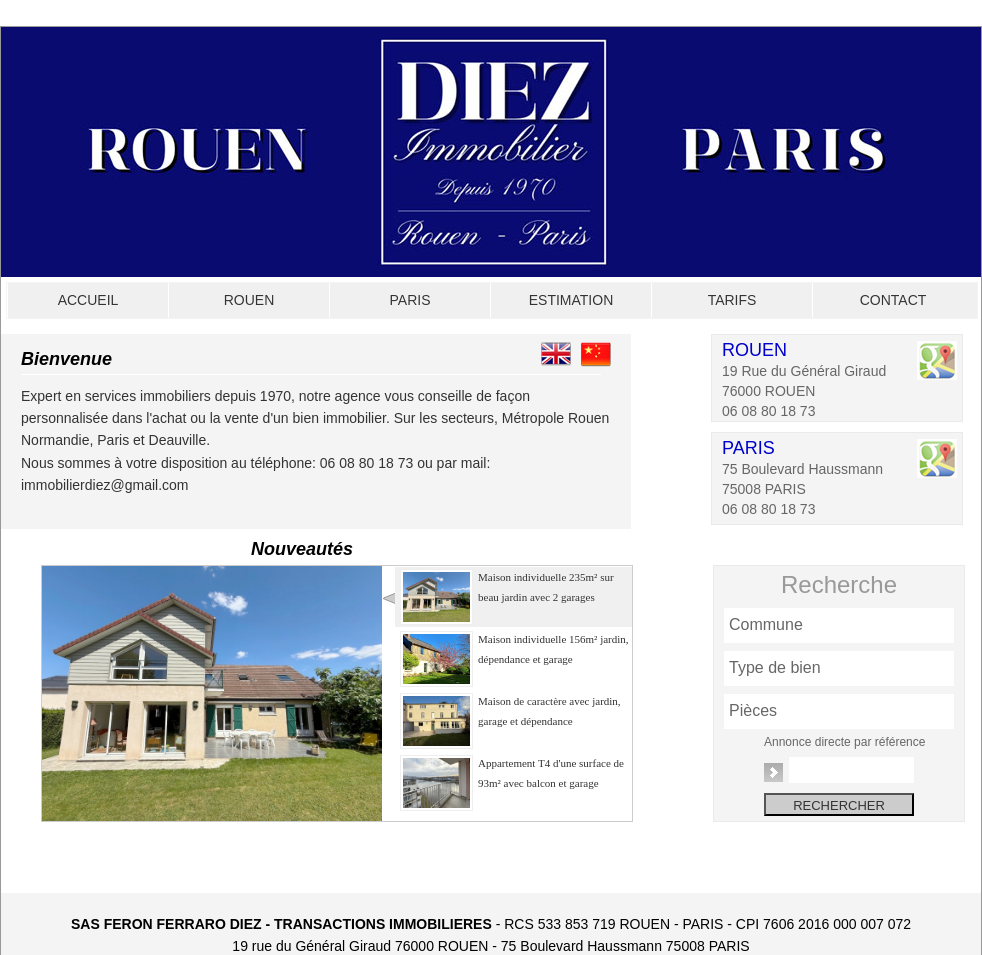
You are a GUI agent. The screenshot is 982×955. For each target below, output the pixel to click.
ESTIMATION (571, 300)
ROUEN (249, 300)
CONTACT (893, 300)
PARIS (410, 300)
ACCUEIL (88, 300)
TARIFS (732, 300)
